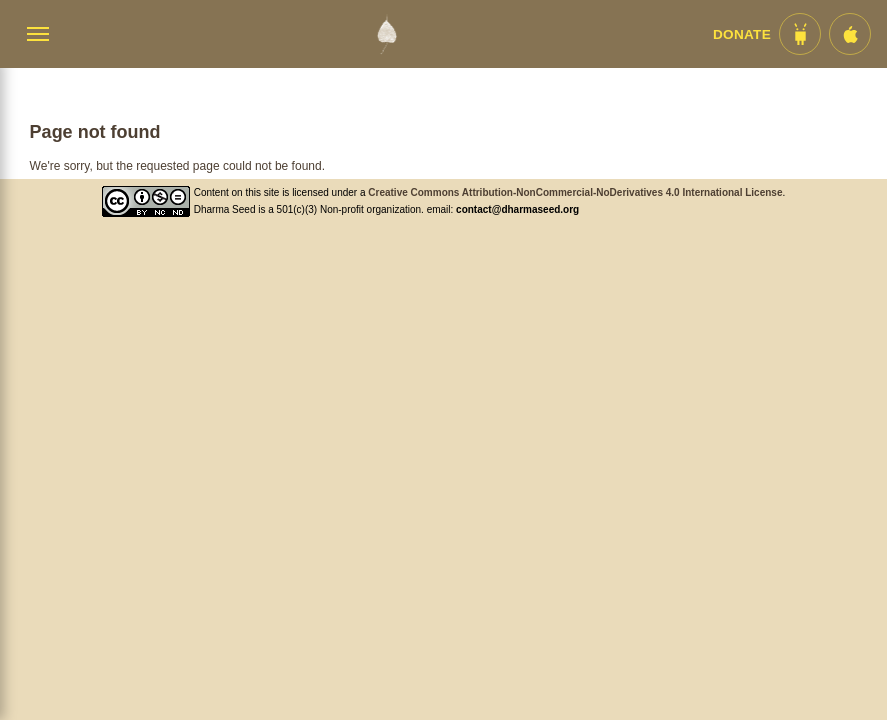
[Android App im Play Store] (800, 34)
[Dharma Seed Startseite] (386, 34)
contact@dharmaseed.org (517, 209)
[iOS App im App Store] (850, 34)
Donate (742, 34)
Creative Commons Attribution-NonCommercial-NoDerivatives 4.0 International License (575, 192)
